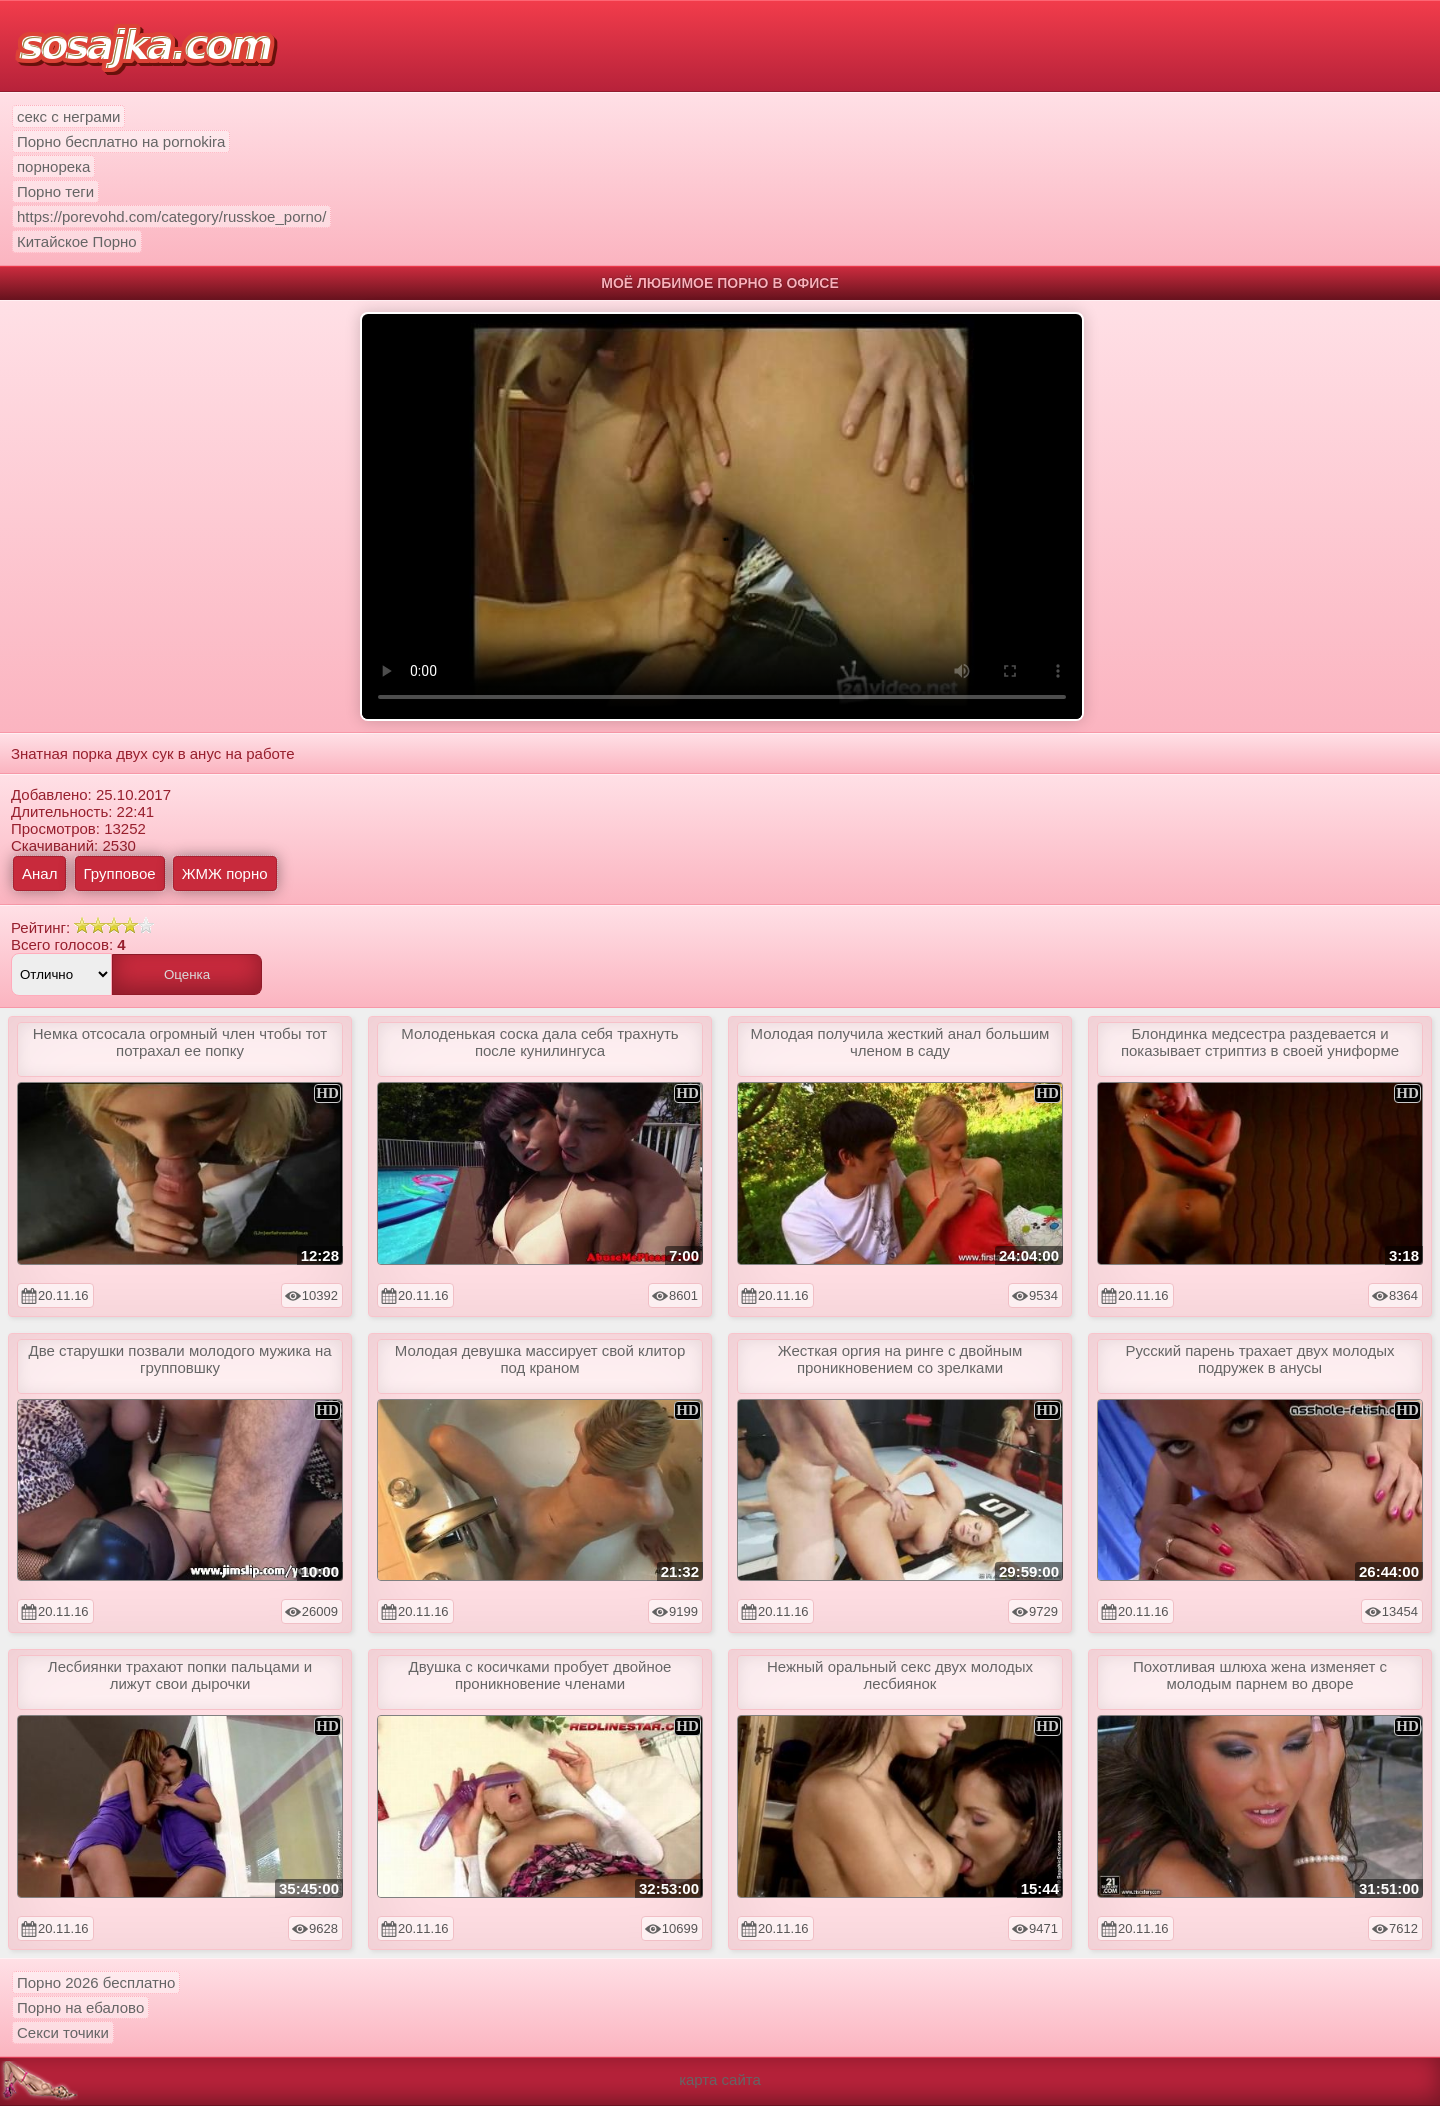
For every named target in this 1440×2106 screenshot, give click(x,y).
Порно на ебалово (80, 2007)
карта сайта (720, 2079)
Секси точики (63, 2032)
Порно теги (55, 191)
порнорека (53, 166)
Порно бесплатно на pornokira (121, 141)
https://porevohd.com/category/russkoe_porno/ (171, 216)
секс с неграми (68, 116)
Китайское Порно (77, 241)
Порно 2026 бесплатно (96, 1982)
